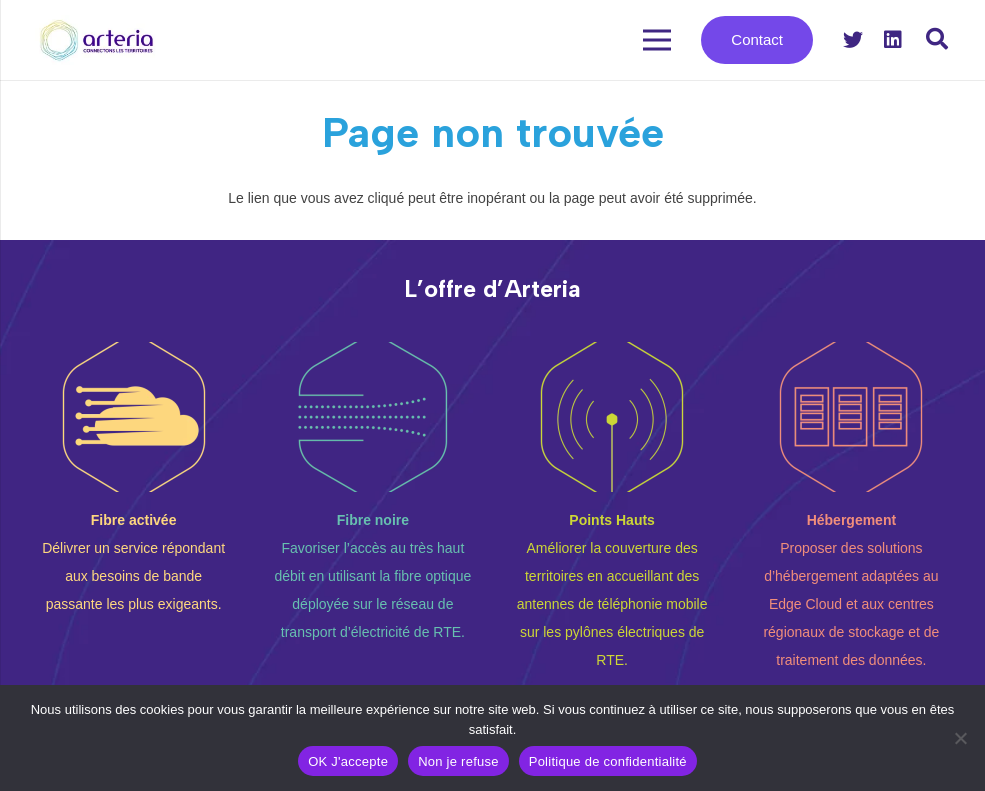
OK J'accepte (348, 761)
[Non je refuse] (960, 738)
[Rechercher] (937, 39)
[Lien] (97, 40)
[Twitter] (853, 40)
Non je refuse (458, 761)
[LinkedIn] (893, 40)
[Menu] (656, 40)
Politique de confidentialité (608, 761)
